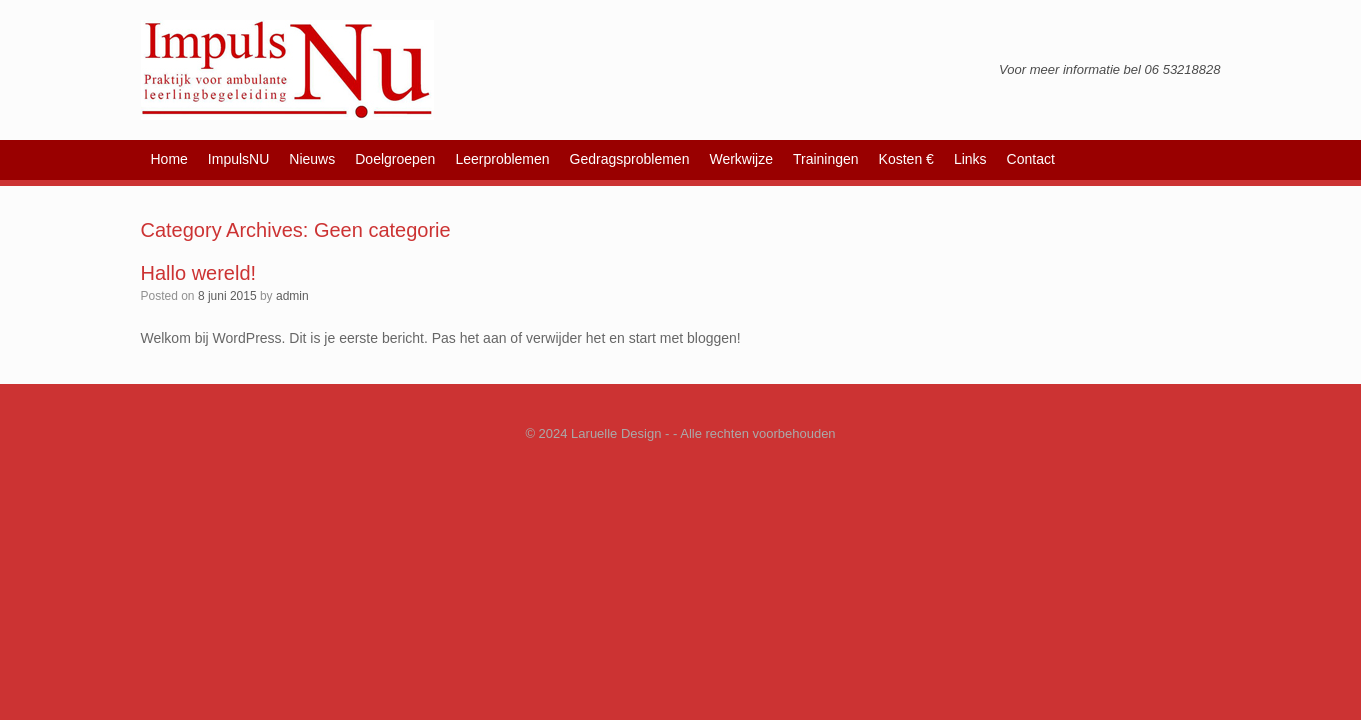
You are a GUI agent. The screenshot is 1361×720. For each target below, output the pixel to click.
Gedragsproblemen (630, 159)
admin (292, 296)
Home (169, 159)
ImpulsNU (238, 159)
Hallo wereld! (199, 273)
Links (970, 159)
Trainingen (826, 159)
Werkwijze (741, 159)
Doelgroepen (395, 159)
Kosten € (906, 159)
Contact (1031, 159)
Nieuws (312, 159)
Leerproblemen (502, 159)
